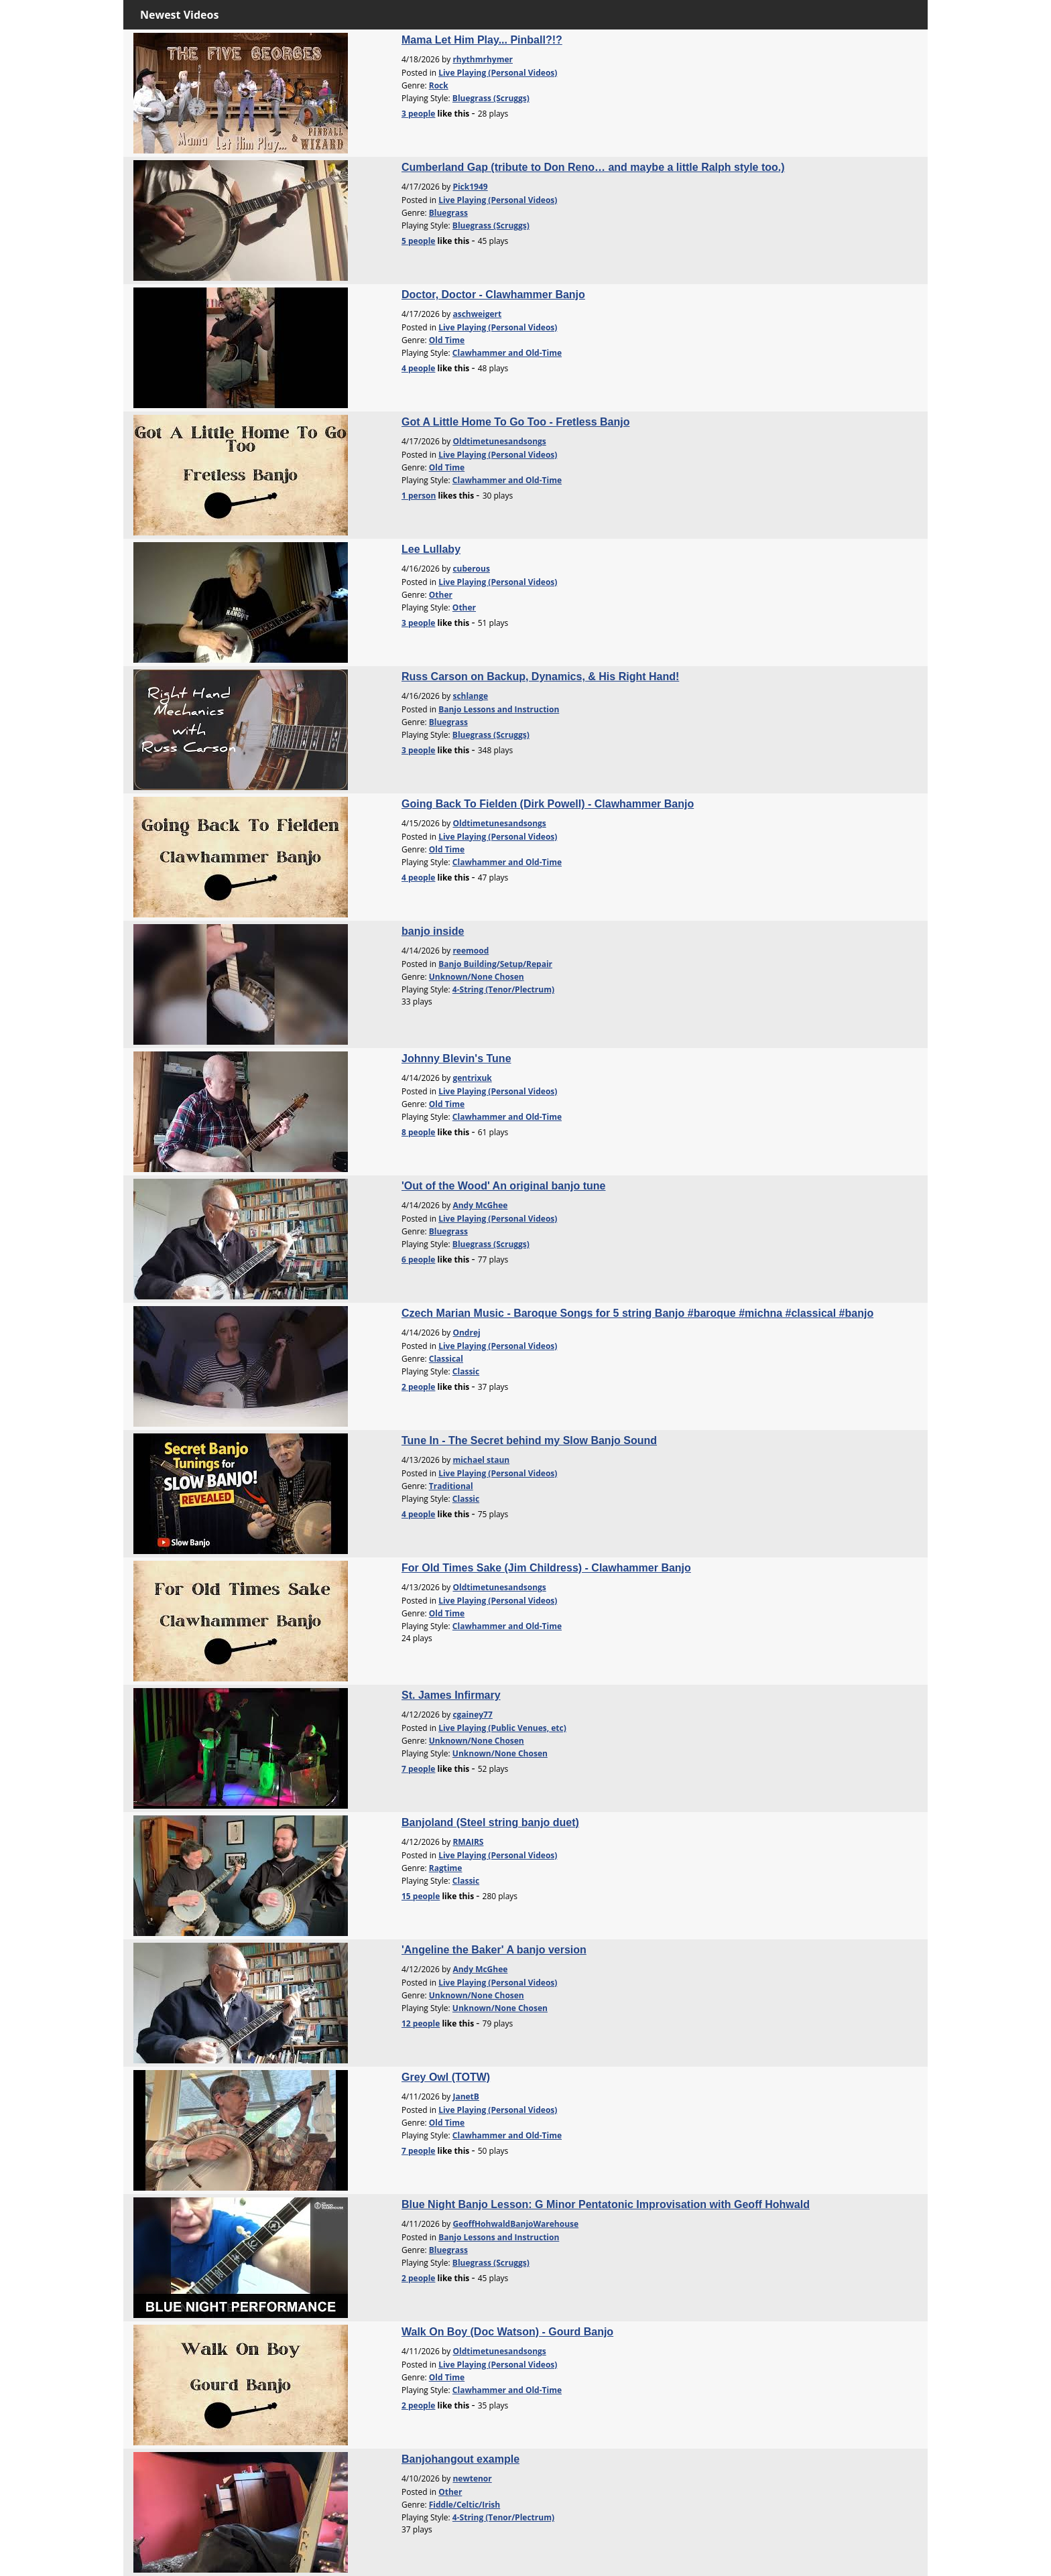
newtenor (471, 2478)
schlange (470, 696)
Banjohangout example (460, 2459)
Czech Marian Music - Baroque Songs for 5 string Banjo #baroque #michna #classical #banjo (637, 1313)
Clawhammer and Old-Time (507, 353)
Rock (438, 85)
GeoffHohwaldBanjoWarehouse (515, 2224)
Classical (446, 1358)
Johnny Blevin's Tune (456, 1058)
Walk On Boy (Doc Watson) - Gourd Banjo (507, 2331)
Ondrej (466, 1332)
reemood (470, 950)
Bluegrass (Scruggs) (491, 98)
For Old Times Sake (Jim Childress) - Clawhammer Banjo (546, 1567)
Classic (465, 1371)
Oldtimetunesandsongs (499, 441)
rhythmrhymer (482, 59)
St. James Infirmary (451, 1695)
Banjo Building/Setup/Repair (495, 964)
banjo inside (432, 931)
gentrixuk (471, 1078)
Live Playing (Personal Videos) (497, 72)
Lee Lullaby (430, 549)
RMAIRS (467, 1842)
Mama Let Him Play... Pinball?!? (481, 40)
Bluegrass (448, 212)
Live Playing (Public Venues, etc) (502, 1728)
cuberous (470, 568)
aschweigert (476, 314)
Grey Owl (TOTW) (445, 2077)
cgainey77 (472, 1714)
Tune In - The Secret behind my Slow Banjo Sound (529, 1440)
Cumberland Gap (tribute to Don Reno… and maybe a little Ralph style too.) (593, 167)
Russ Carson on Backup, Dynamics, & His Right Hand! (540, 676)
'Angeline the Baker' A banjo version (493, 1949)
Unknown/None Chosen (476, 976)
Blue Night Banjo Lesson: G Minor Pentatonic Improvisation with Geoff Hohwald (605, 2204)
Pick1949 (469, 186)
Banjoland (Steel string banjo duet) (490, 1822)
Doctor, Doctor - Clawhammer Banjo (493, 294)
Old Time (447, 340)
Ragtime (445, 1868)
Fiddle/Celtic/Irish (464, 2504)
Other (440, 594)
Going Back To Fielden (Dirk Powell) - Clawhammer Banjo (547, 804)
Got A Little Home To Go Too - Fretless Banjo (515, 422)
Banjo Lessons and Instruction (498, 709)
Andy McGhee (479, 1205)
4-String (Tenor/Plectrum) (503, 989)
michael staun (480, 1460)
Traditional (451, 1486)
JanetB (465, 2096)
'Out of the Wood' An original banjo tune (503, 1186)
